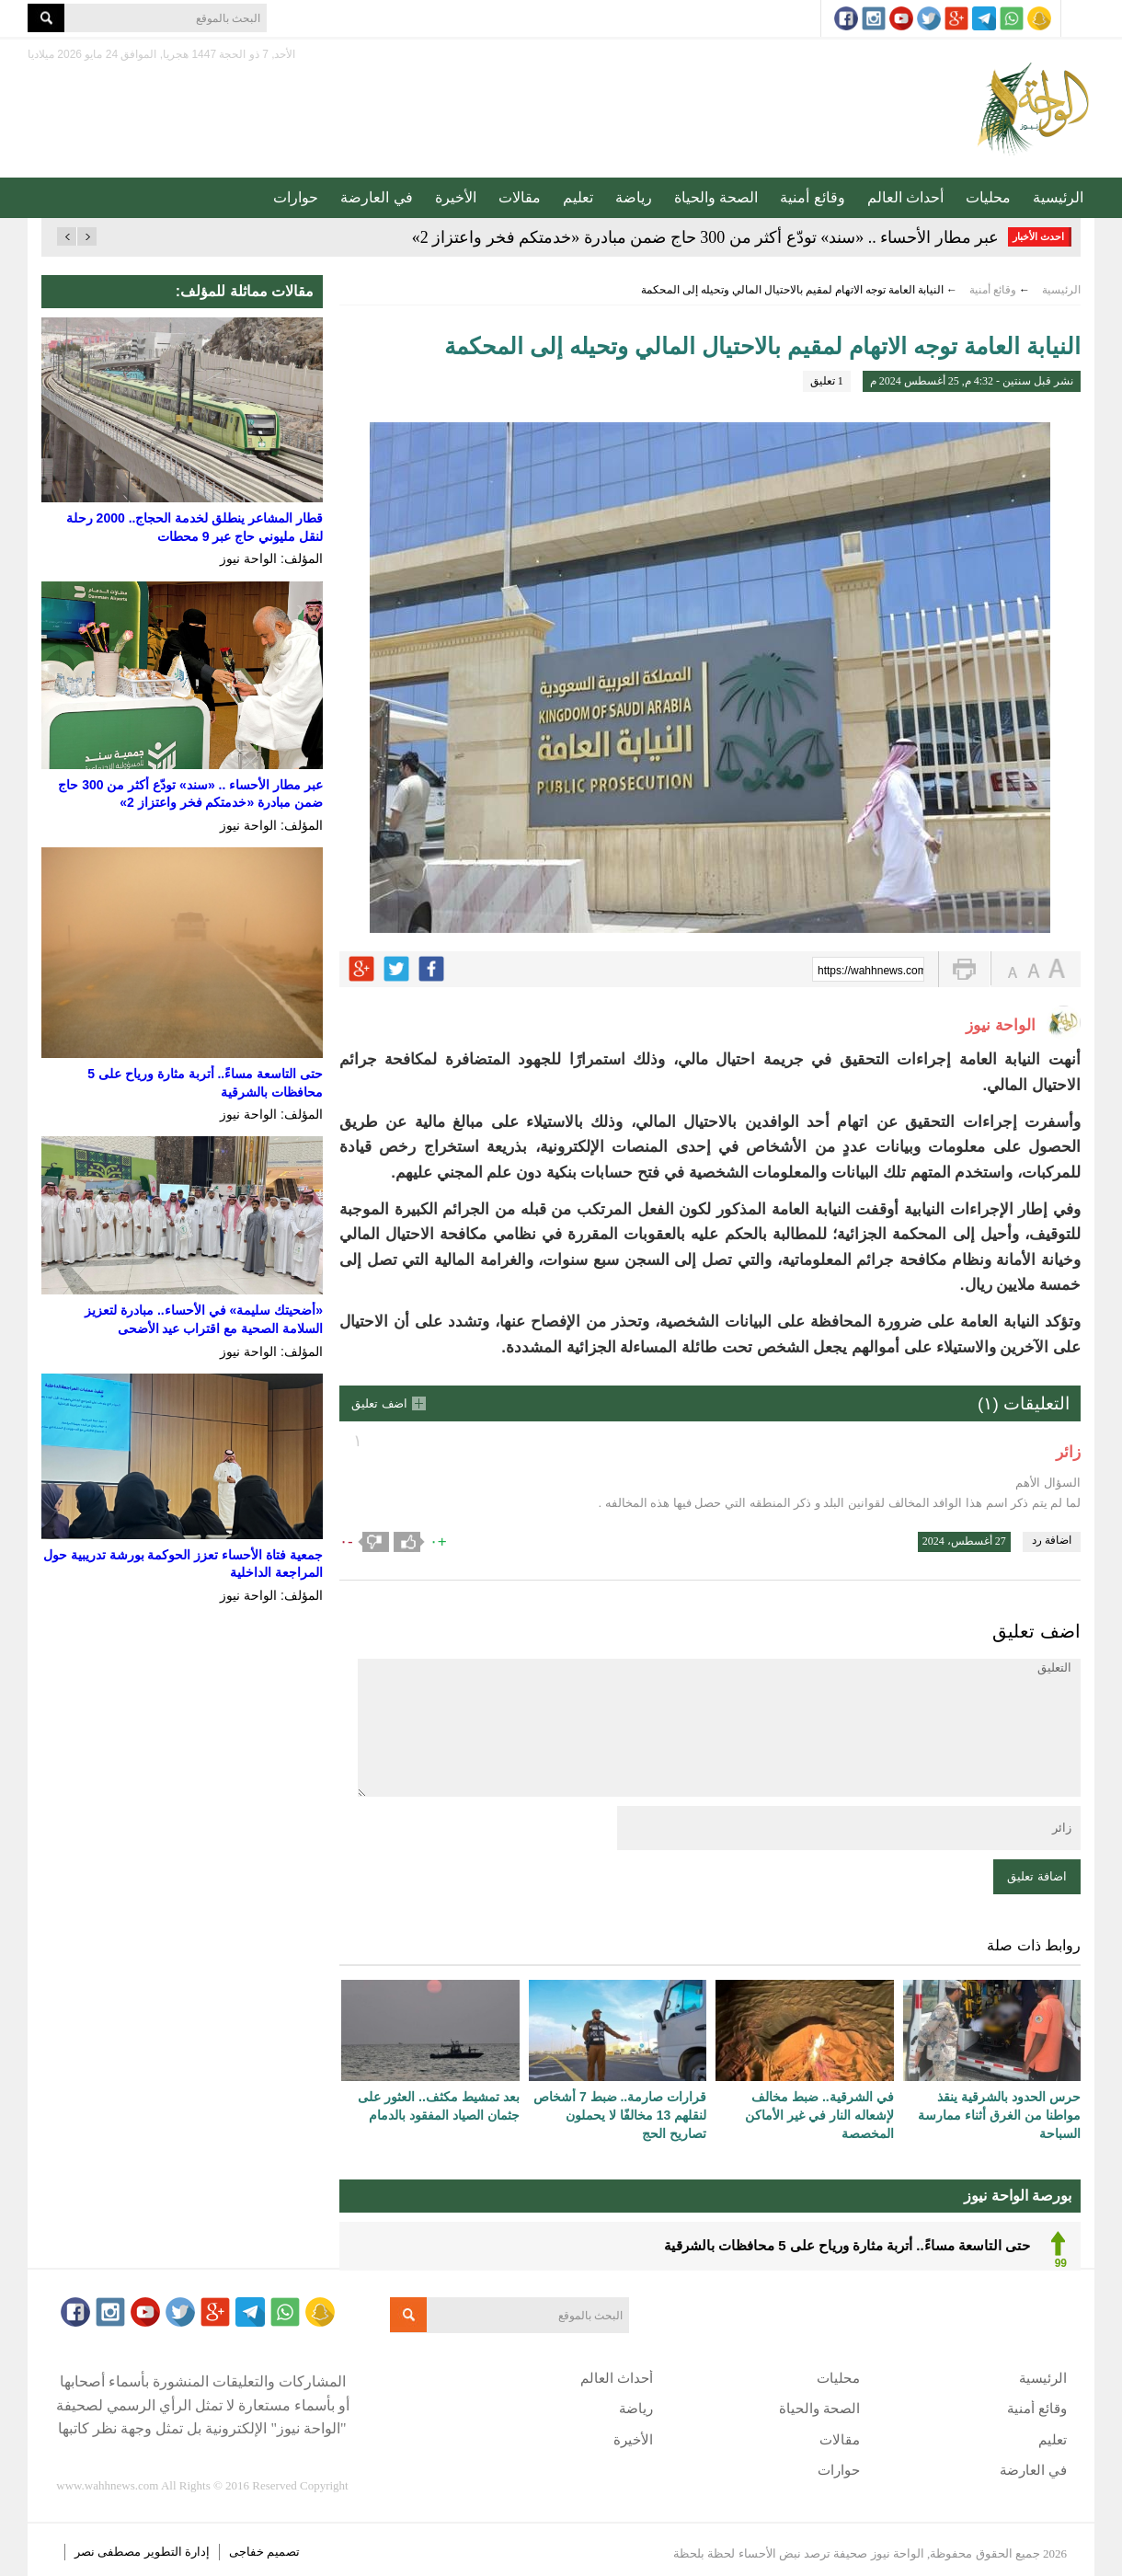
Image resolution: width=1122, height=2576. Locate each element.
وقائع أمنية (812, 197)
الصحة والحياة (716, 197)
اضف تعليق (379, 1403)
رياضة (633, 197)
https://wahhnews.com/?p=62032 (871, 970)
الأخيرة (455, 197)
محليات (988, 197)
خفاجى (246, 2552)
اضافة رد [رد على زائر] (1051, 1540)
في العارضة (376, 197)
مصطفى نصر (109, 2552)
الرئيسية (1058, 197)
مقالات (519, 197)
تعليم (578, 197)
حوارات (295, 197)
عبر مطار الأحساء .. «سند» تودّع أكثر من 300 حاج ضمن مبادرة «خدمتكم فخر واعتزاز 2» (706, 237)
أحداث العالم (905, 197)
